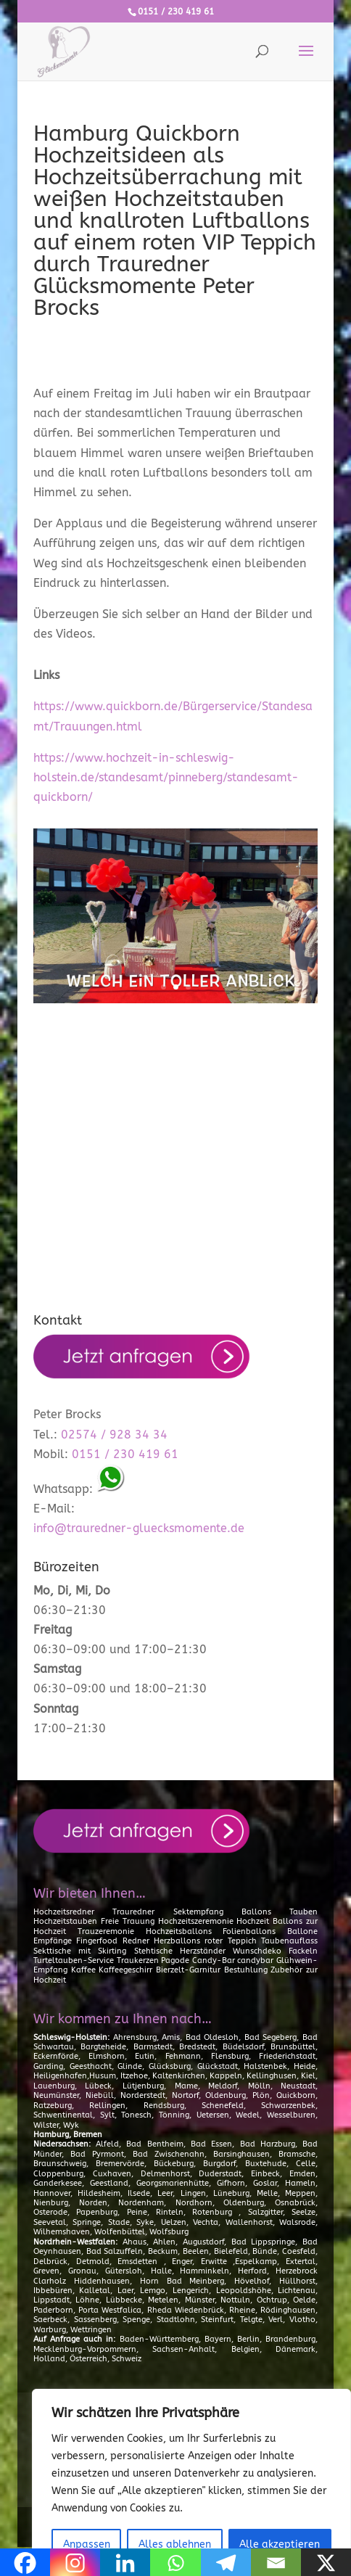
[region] (191, 2482)
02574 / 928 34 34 (114, 1434)
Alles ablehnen (175, 2544)
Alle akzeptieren (279, 2544)
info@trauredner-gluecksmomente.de (138, 1528)
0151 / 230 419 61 (176, 12)
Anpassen (86, 2544)
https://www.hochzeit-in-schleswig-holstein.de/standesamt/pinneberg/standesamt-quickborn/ (166, 777)
